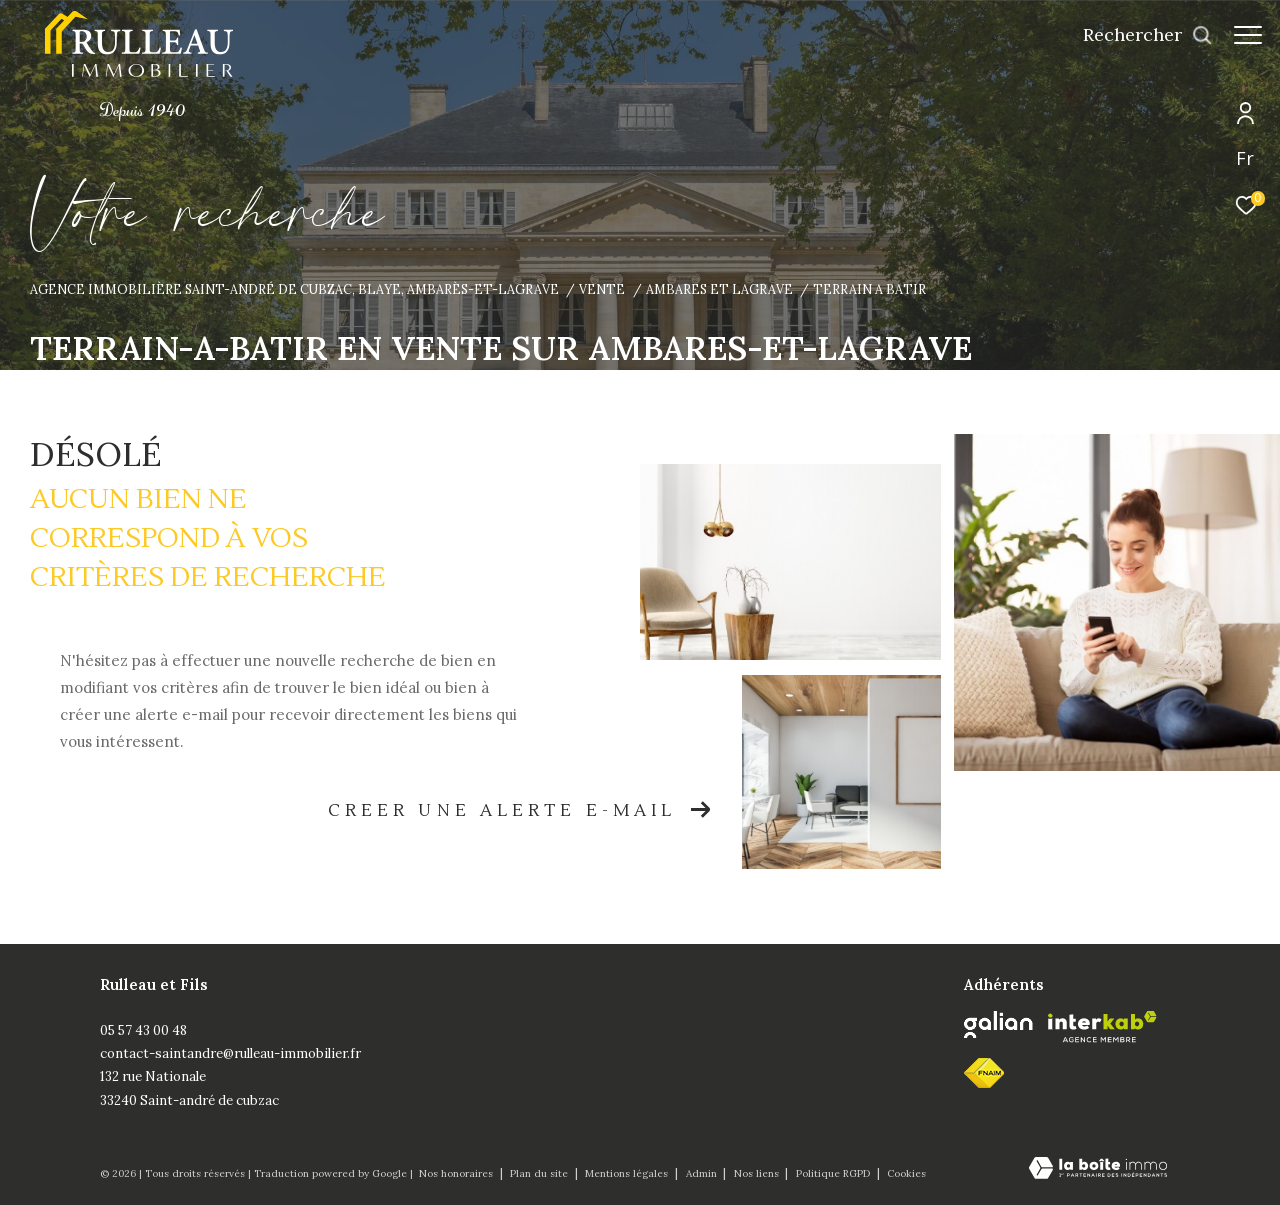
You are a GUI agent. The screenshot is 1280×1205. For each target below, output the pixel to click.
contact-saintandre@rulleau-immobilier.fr (230, 1053)
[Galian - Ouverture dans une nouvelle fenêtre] (998, 1025)
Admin (703, 1173)
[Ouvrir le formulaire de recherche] (1138, 35)
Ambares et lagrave (719, 289)
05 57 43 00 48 (143, 1030)
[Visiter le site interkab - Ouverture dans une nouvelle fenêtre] (1102, 1027)
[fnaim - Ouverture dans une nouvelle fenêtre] (984, 1073)
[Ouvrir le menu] (1248, 35)
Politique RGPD (833, 1173)
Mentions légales (628, 1173)
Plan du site (540, 1173)
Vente (602, 289)
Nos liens (758, 1173)
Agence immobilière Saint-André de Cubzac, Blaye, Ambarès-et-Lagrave (294, 289)
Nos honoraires (457, 1173)
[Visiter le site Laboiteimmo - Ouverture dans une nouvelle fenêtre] (1098, 1169)
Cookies (906, 1174)
